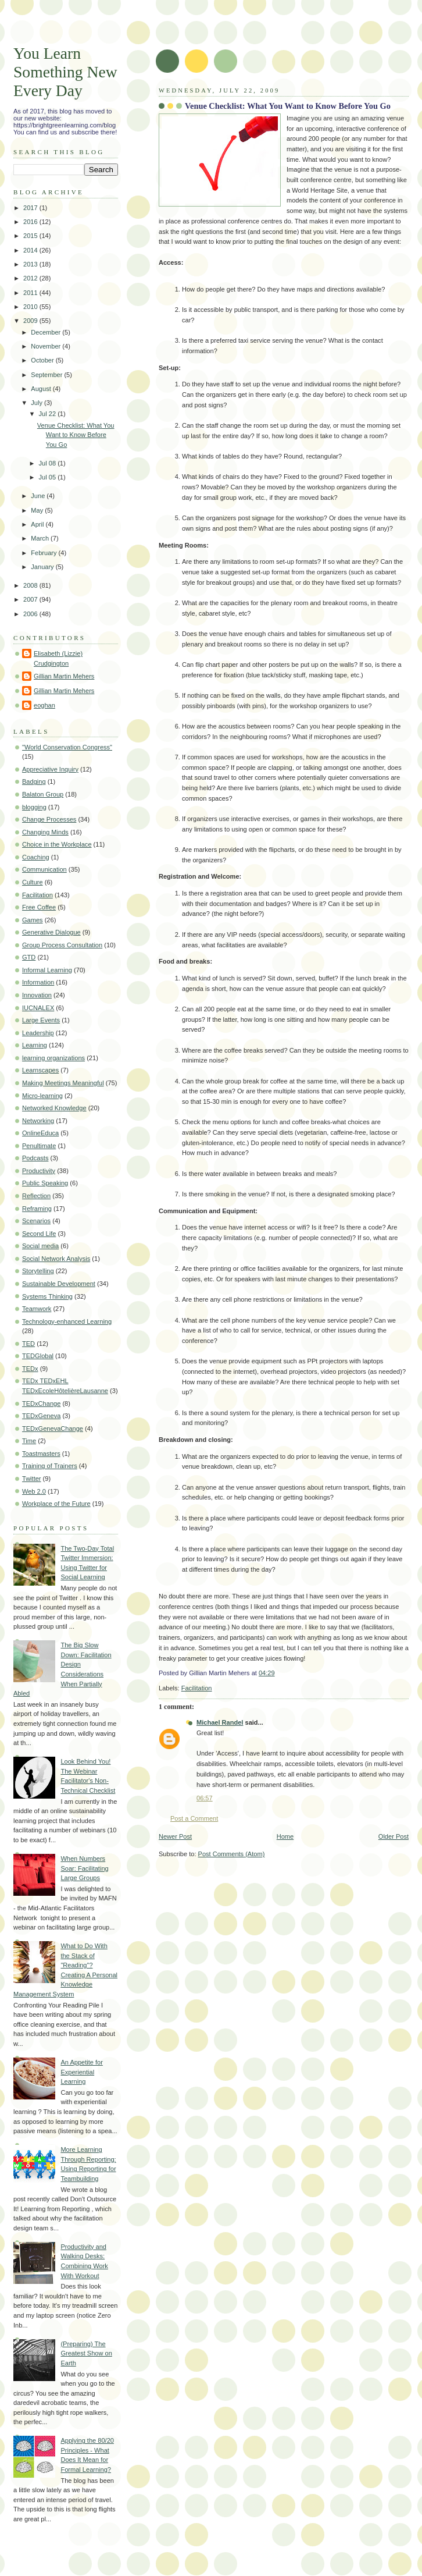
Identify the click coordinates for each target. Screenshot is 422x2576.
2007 (31, 599)
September (47, 374)
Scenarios (36, 1220)
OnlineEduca (40, 1132)
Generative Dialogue (51, 932)
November (46, 346)
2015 (31, 235)
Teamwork (36, 1308)
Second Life (39, 1233)
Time (29, 1440)
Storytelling (38, 1270)
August (41, 388)
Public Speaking (45, 1182)
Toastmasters (41, 1453)
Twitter (31, 1478)
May (38, 510)
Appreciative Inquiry (50, 769)
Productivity (38, 1170)
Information (38, 982)
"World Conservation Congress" (67, 747)
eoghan (44, 705)
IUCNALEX (38, 1007)
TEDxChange (41, 1403)
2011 (31, 292)
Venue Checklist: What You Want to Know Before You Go (288, 106)
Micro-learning (42, 1095)
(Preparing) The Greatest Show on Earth (86, 2353)
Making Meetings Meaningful (63, 1082)
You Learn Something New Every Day (65, 72)
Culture (32, 882)
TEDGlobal (37, 1355)
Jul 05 (48, 477)
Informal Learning (47, 970)
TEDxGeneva (41, 1415)
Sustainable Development (58, 1283)
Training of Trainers (49, 1465)
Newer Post (175, 1836)
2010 (31, 306)
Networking (38, 1120)
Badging (34, 781)
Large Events (41, 1020)
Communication (44, 869)
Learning (34, 1045)
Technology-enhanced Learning (67, 1321)
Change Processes (49, 819)
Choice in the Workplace (57, 844)
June (39, 495)
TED (28, 1343)
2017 (31, 207)
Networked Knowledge (54, 1107)
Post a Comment (194, 1818)
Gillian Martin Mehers (64, 676)
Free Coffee (39, 907)
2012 (31, 278)
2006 (31, 613)
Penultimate (39, 1145)
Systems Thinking (47, 1296)
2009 (31, 320)
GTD (28, 957)
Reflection (36, 1195)
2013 (31, 264)
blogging (34, 807)
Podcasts (35, 1157)
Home (285, 1836)
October (43, 360)
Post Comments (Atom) (231, 1853)
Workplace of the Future (56, 1503)
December (46, 332)
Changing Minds (45, 832)
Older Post (393, 1836)
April (38, 524)
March (41, 538)
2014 (31, 250)
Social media (40, 1245)
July (37, 402)
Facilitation (196, 1688)
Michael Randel (219, 1722)
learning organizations (53, 1057)
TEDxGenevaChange (52, 1428)
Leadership (38, 1032)
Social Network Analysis (56, 1258)
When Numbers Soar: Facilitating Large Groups (84, 1868)
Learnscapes (40, 1070)
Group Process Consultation (62, 944)
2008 (31, 585)
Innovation (37, 995)
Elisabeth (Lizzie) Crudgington (58, 658)
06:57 (204, 1798)
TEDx (30, 1368)
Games (32, 919)
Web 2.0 (34, 1491)
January (43, 566)
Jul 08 (48, 463)
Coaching (35, 857)
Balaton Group (42, 794)
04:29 (267, 1672)
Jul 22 (48, 413)
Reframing (37, 1208)
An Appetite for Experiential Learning (81, 2072)
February (44, 552)
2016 (31, 221)
